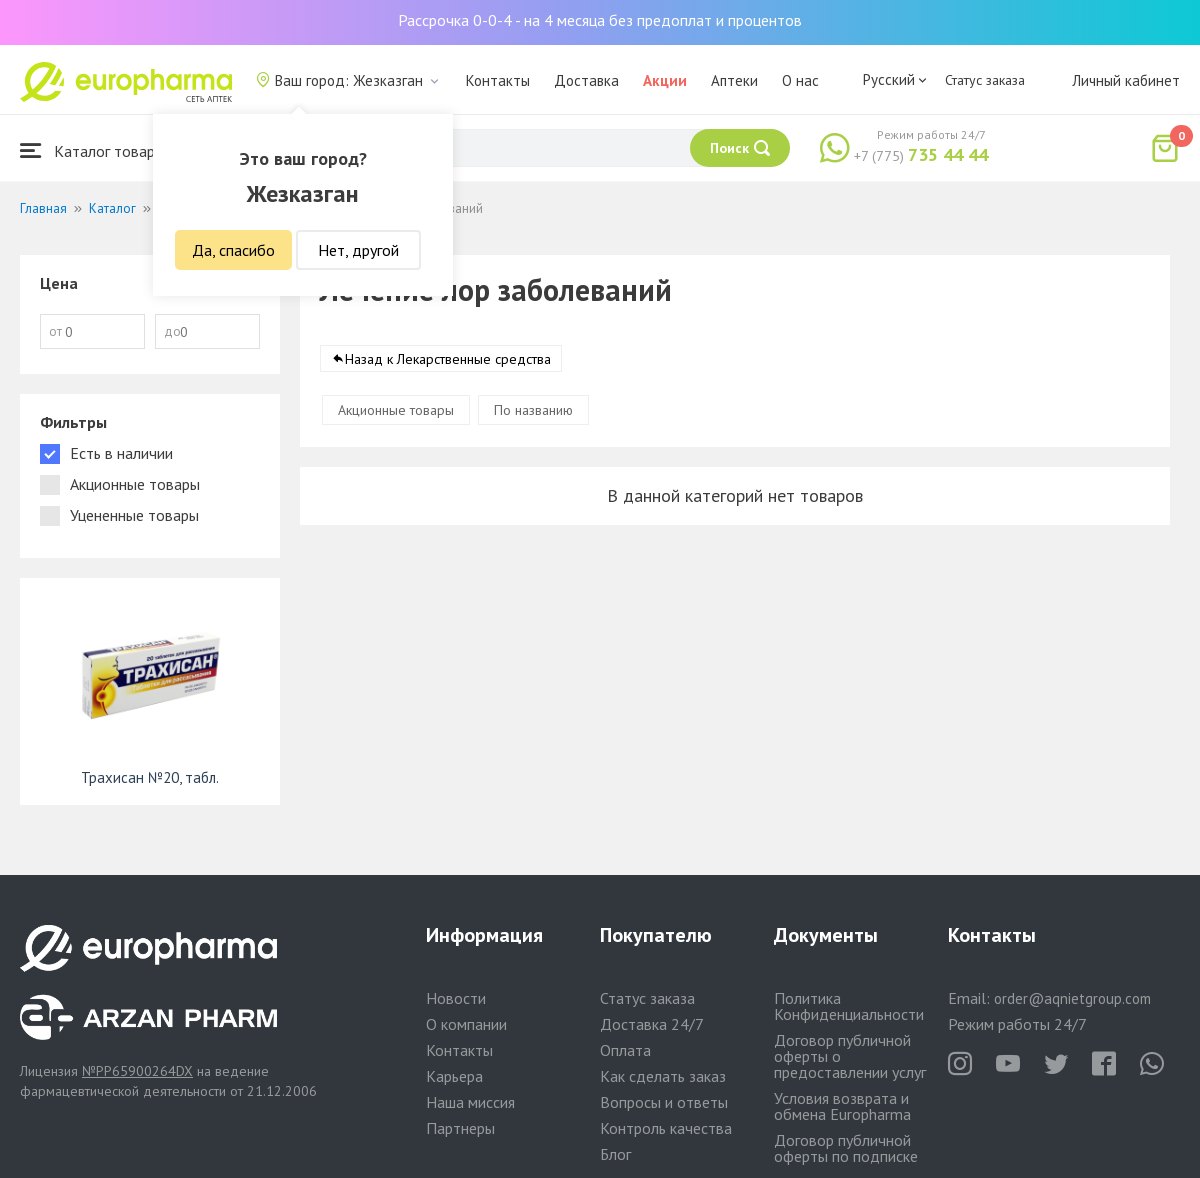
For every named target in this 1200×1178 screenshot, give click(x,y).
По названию (533, 410)
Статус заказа (985, 80)
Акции (665, 80)
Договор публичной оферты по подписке (846, 1148)
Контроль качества (666, 1128)
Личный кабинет (1126, 80)
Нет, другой (358, 250)
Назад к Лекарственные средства (448, 359)
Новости (456, 998)
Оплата (625, 1050)
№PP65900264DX (137, 1071)
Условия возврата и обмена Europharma (842, 1106)
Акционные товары (396, 410)
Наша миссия (470, 1102)
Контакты (498, 80)
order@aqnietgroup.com (1072, 998)
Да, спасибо (233, 250)
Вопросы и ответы (664, 1102)
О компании (466, 1024)
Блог (615, 1154)
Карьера (454, 1076)
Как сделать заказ (663, 1076)
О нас (800, 80)
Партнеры (460, 1128)
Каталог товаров (96, 150)
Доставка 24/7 (652, 1024)
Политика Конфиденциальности (849, 1006)
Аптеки (734, 80)
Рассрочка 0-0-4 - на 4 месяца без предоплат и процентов (600, 20)
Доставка (586, 80)
